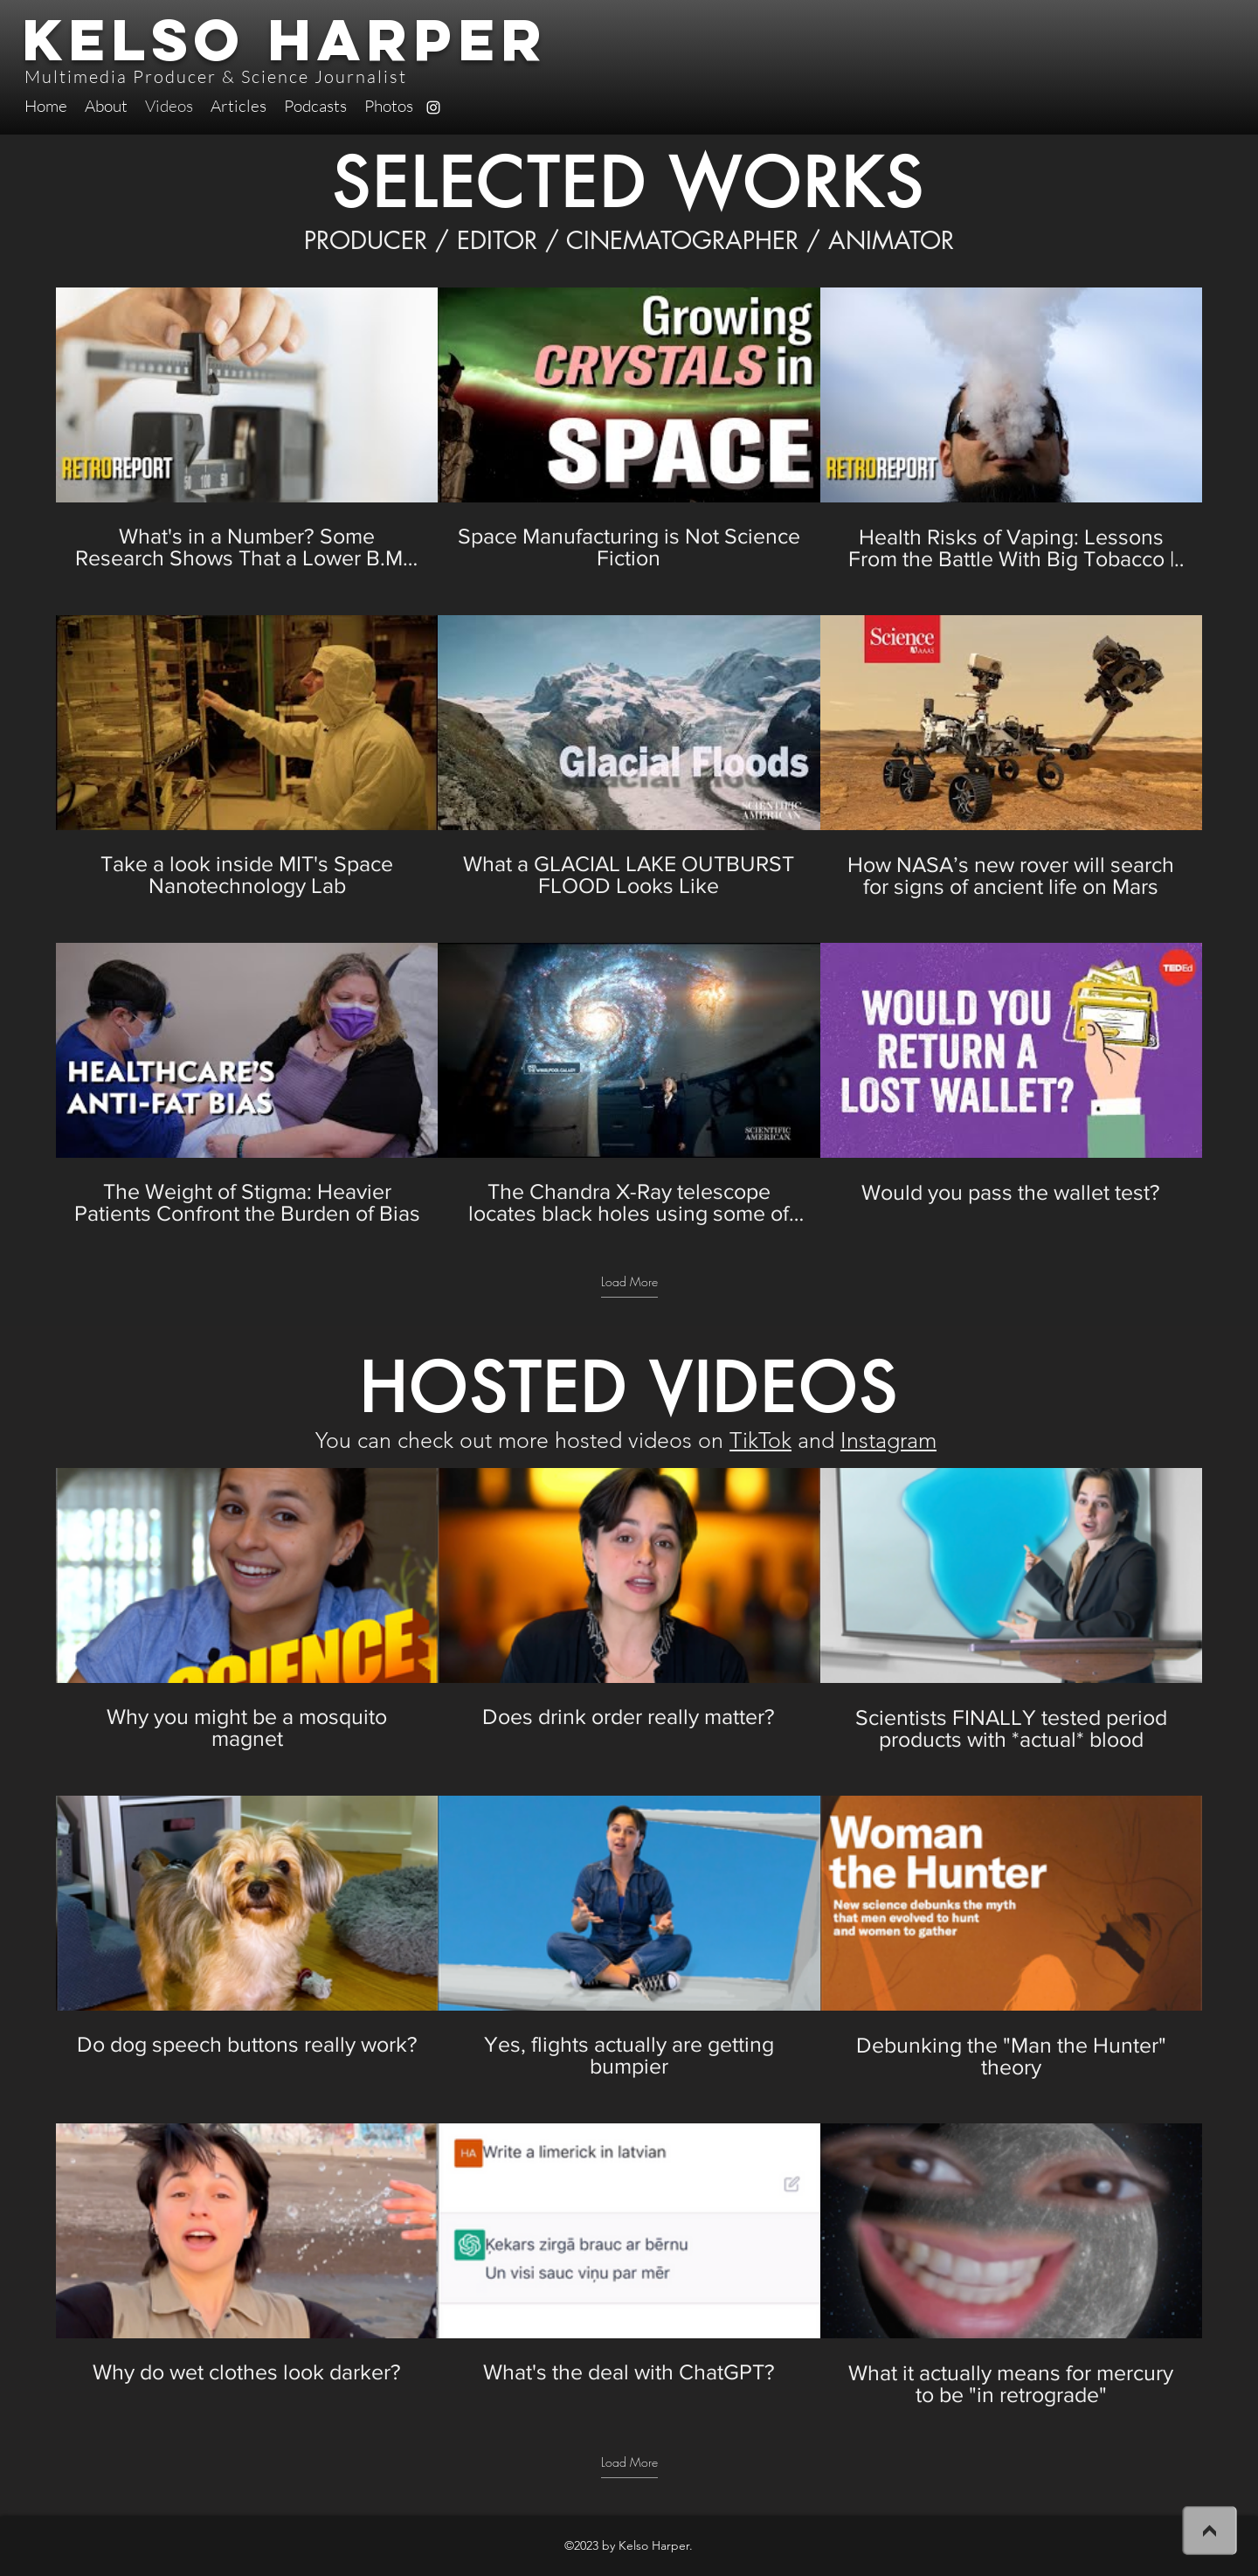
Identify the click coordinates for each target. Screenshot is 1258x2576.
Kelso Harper (285, 39)
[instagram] (433, 107)
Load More (629, 1282)
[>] (1209, 2530)
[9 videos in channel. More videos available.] (629, 757)
